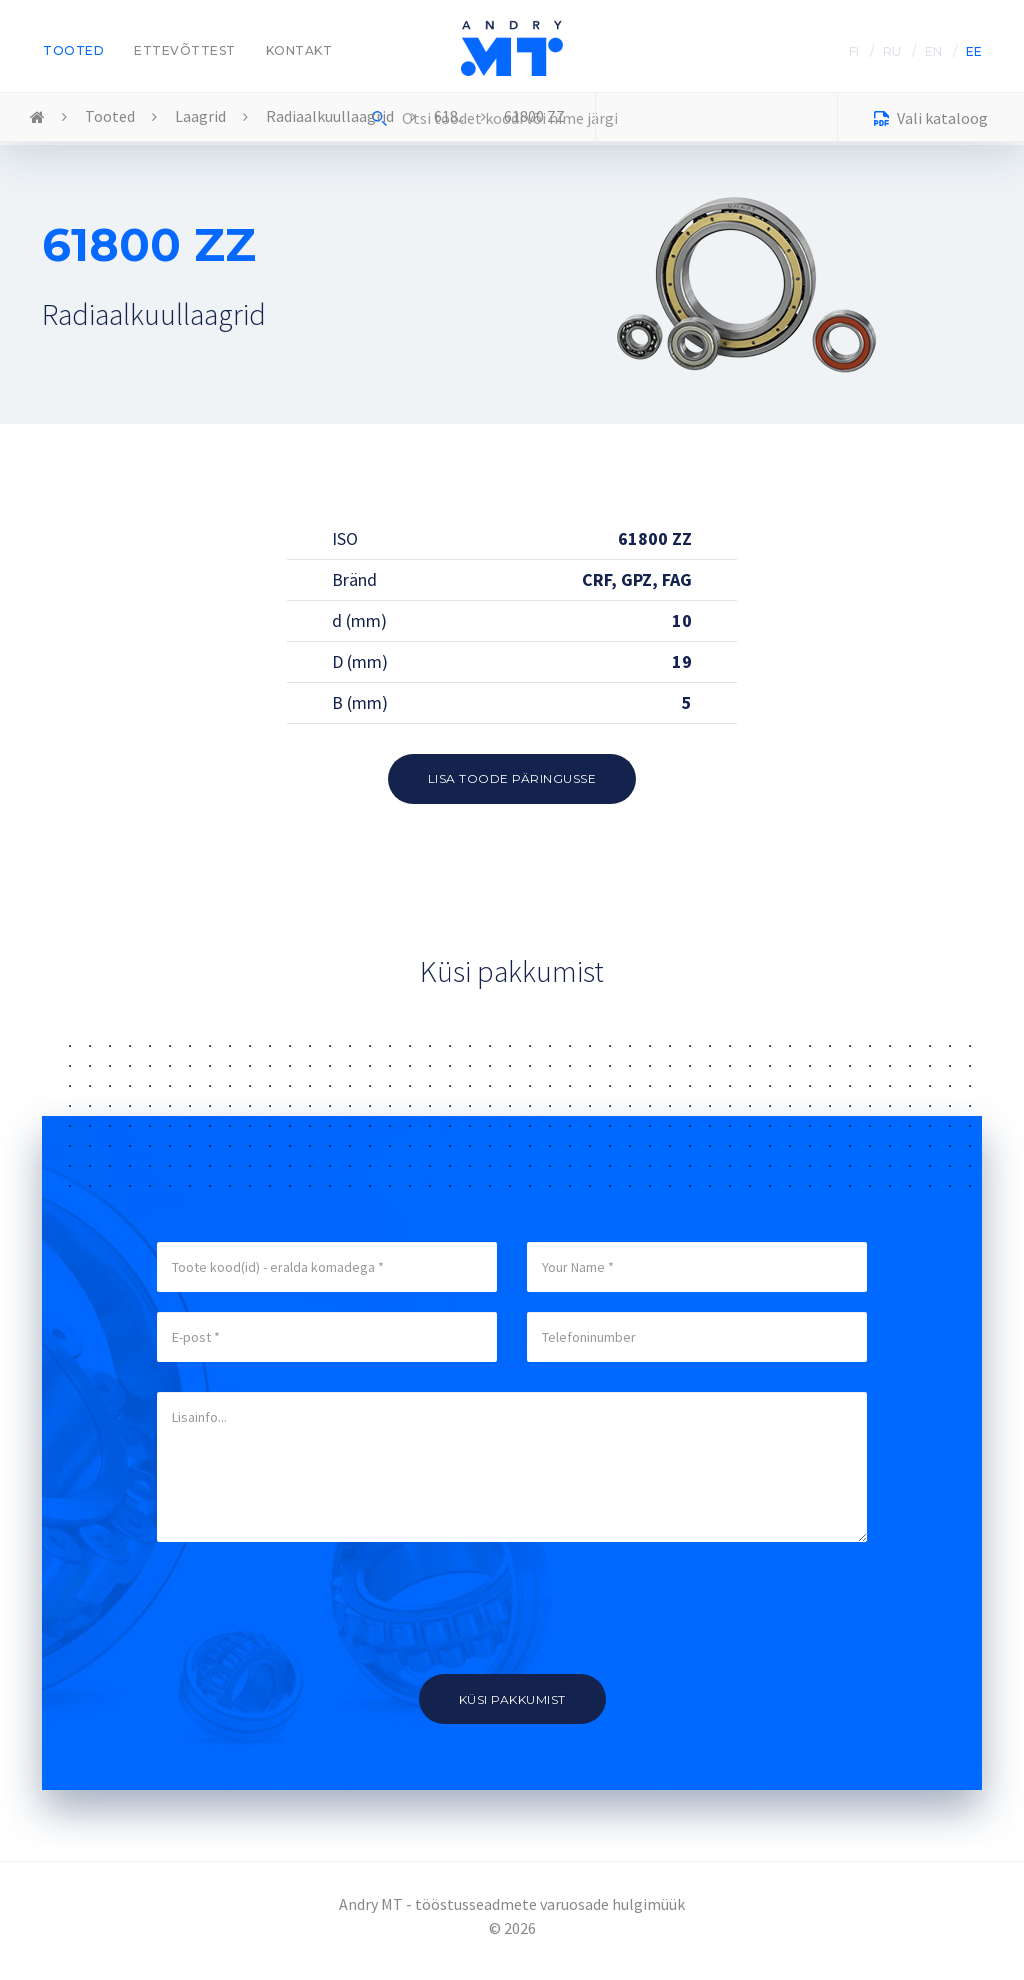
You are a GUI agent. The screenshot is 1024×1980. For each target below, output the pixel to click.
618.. (449, 116)
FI (854, 51)
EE (974, 51)
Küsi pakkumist (512, 1699)
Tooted (73, 50)
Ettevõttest (185, 50)
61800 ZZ (534, 116)
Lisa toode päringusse (512, 778)
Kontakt (299, 50)
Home (37, 118)
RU (892, 51)
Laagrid (200, 116)
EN (933, 51)
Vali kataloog (931, 120)
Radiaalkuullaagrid (330, 116)
